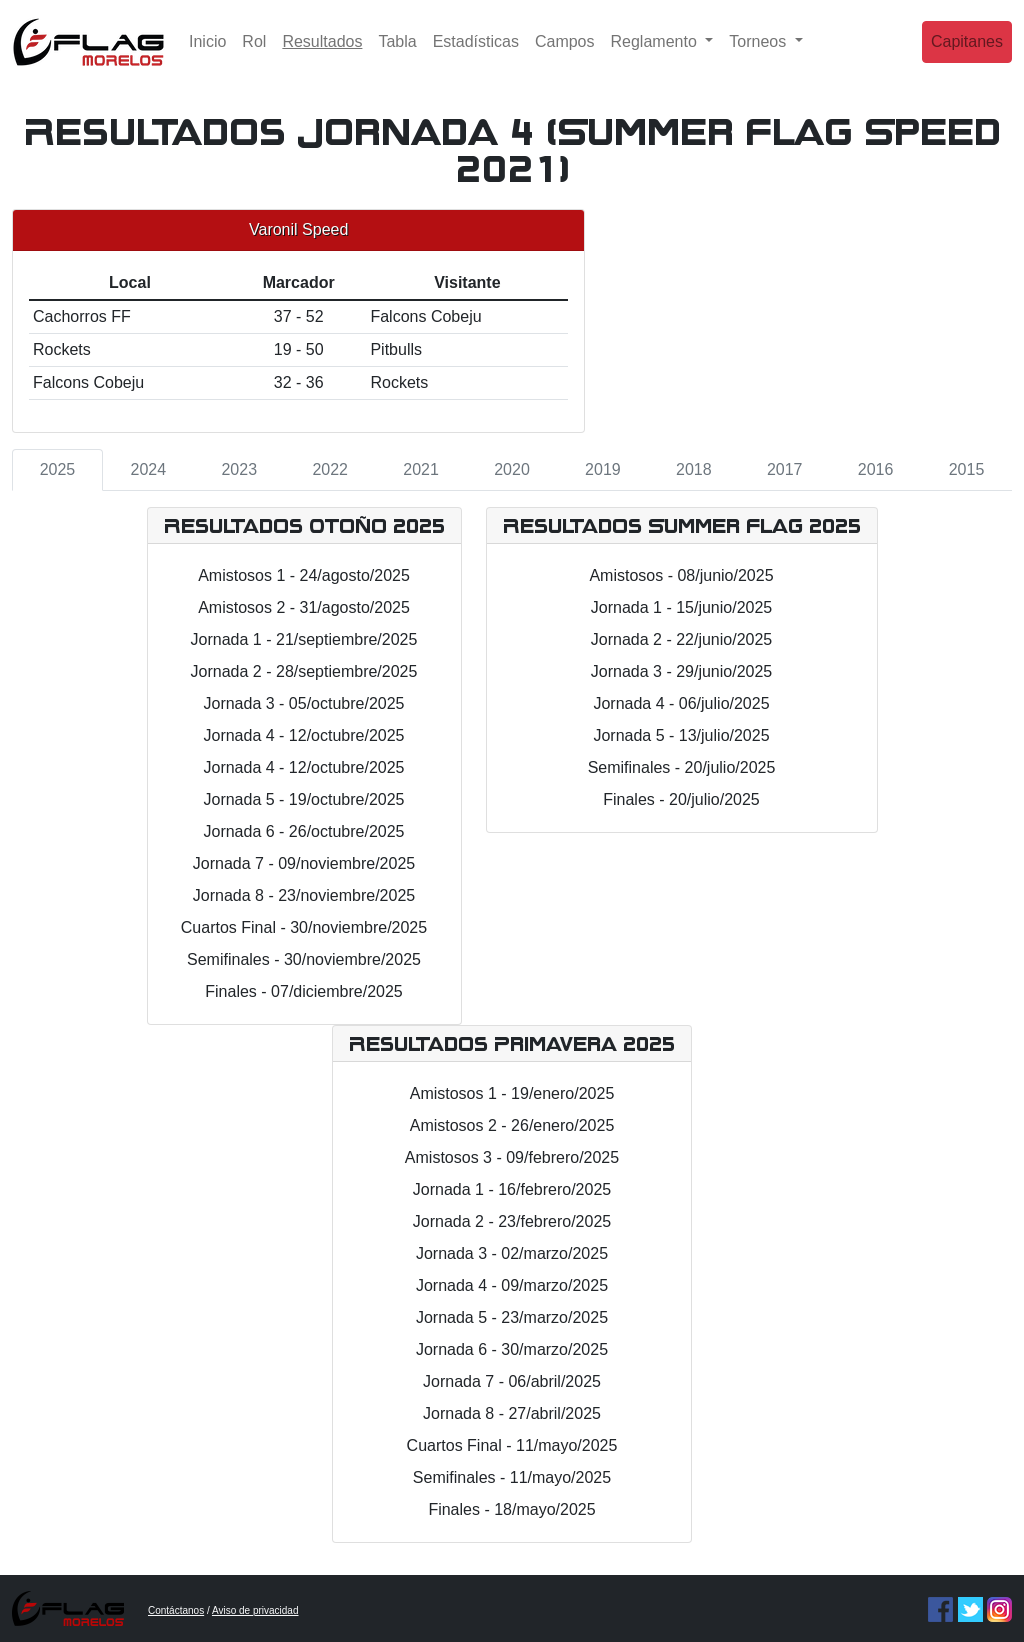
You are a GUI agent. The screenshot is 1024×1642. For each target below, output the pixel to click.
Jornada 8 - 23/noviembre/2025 (304, 895)
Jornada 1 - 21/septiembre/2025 (304, 639)
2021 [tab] (421, 469)
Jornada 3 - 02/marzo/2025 (512, 1253)
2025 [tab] (58, 469)
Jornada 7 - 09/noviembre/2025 (304, 863)
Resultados (326, 52)
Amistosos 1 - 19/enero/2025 (512, 1093)
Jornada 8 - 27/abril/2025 (512, 1413)
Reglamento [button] (656, 54)
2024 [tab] (149, 469)
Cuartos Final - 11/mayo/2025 (512, 1445)
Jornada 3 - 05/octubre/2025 (303, 703)
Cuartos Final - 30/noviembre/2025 (304, 927)
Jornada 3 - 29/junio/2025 (681, 671)
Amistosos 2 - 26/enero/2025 (512, 1125)
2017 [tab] (785, 469)
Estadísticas (476, 54)
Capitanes (967, 54)
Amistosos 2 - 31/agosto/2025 (304, 607)
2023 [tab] (239, 469)
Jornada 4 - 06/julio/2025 (681, 703)
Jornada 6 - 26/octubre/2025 (303, 831)
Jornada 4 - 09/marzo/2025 (512, 1285)
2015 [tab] (967, 469)
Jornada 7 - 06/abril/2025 (512, 1381)
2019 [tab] (603, 469)
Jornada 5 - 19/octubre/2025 (303, 799)
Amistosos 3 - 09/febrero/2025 (512, 1157)
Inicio (207, 54)
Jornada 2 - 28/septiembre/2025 (304, 671)
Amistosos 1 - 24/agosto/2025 (304, 575)
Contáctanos (176, 1610)
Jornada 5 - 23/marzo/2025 (512, 1317)
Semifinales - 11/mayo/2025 (512, 1477)
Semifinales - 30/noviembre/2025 (304, 959)
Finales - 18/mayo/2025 (511, 1509)
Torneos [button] (759, 54)
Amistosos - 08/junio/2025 (681, 575)
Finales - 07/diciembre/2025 (303, 991)
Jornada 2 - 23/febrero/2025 (512, 1221)
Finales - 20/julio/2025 (681, 799)
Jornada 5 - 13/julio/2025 (681, 735)
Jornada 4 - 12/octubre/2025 (303, 735)
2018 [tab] (694, 469)
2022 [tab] (330, 469)
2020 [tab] (512, 469)
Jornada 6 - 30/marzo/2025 (512, 1349)
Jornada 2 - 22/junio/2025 (681, 639)
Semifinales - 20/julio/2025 (682, 767)
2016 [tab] (876, 469)
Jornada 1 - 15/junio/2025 (681, 607)
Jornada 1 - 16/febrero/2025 (512, 1189)
